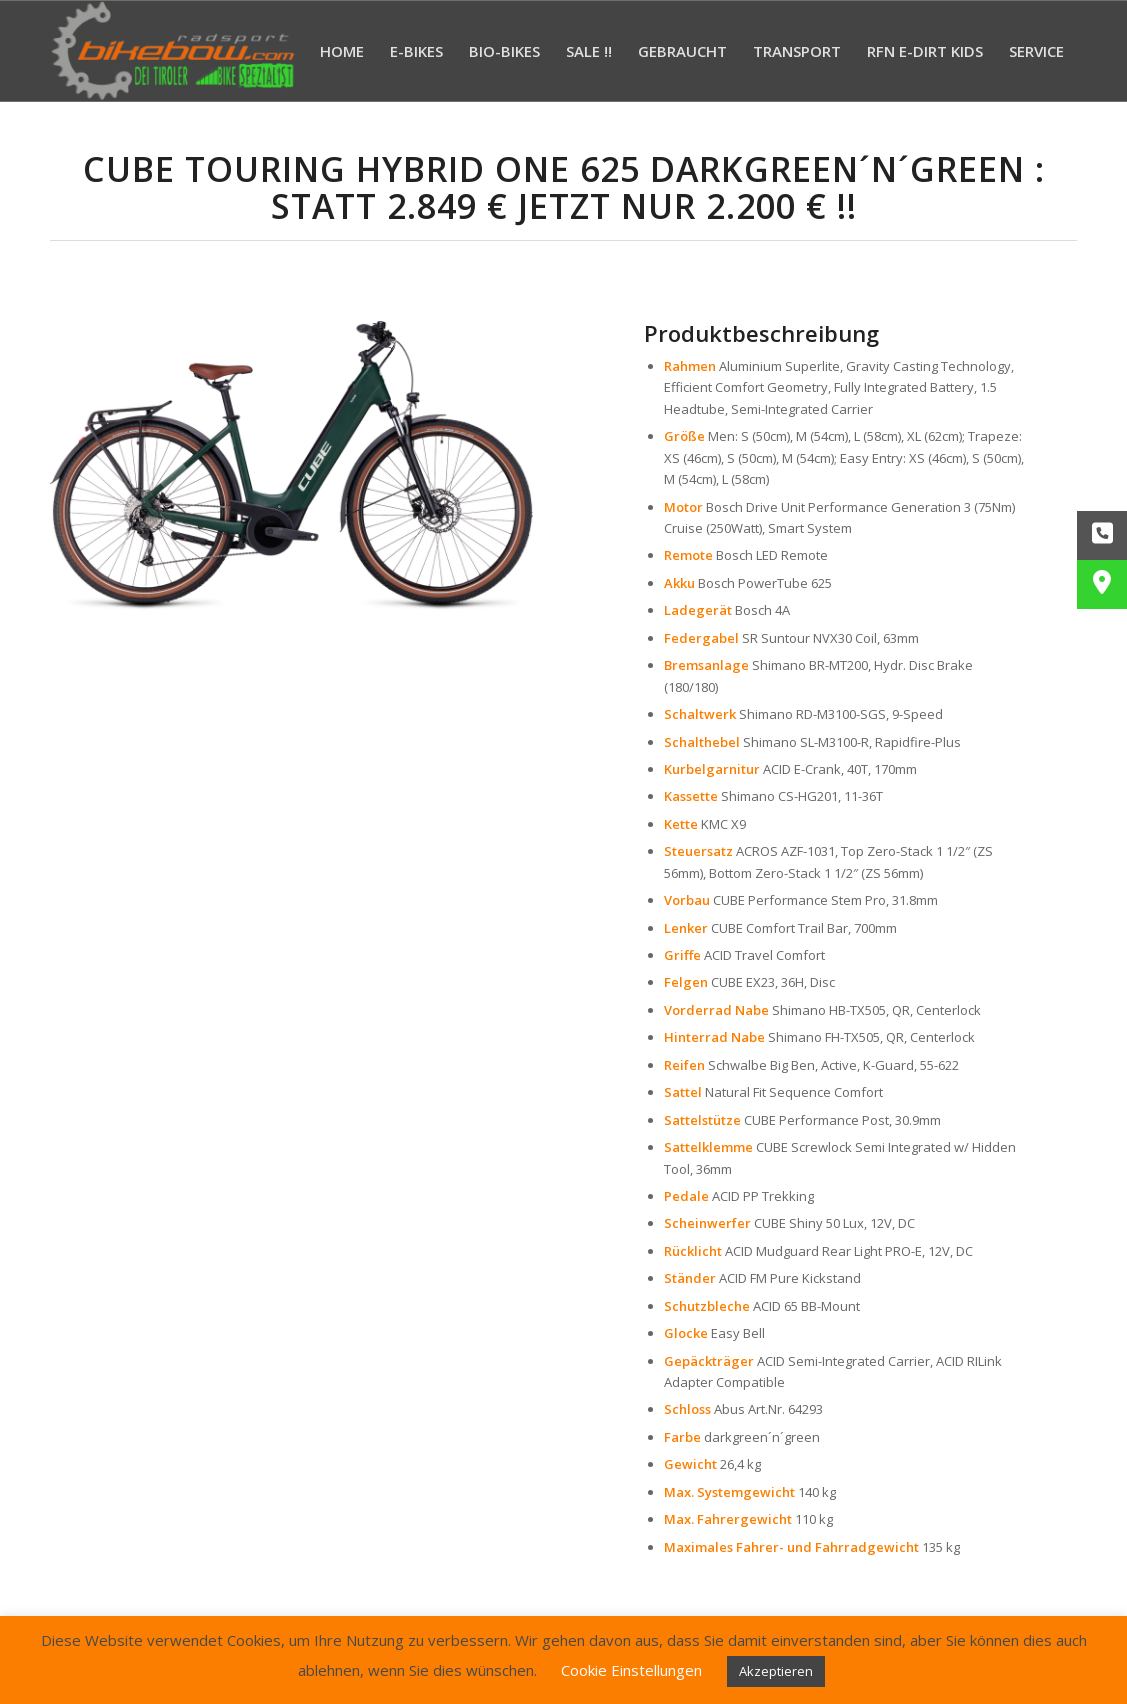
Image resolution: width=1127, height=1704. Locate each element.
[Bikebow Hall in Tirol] (173, 51)
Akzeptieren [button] (776, 1671)
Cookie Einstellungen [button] (631, 1670)
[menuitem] (342, 51)
